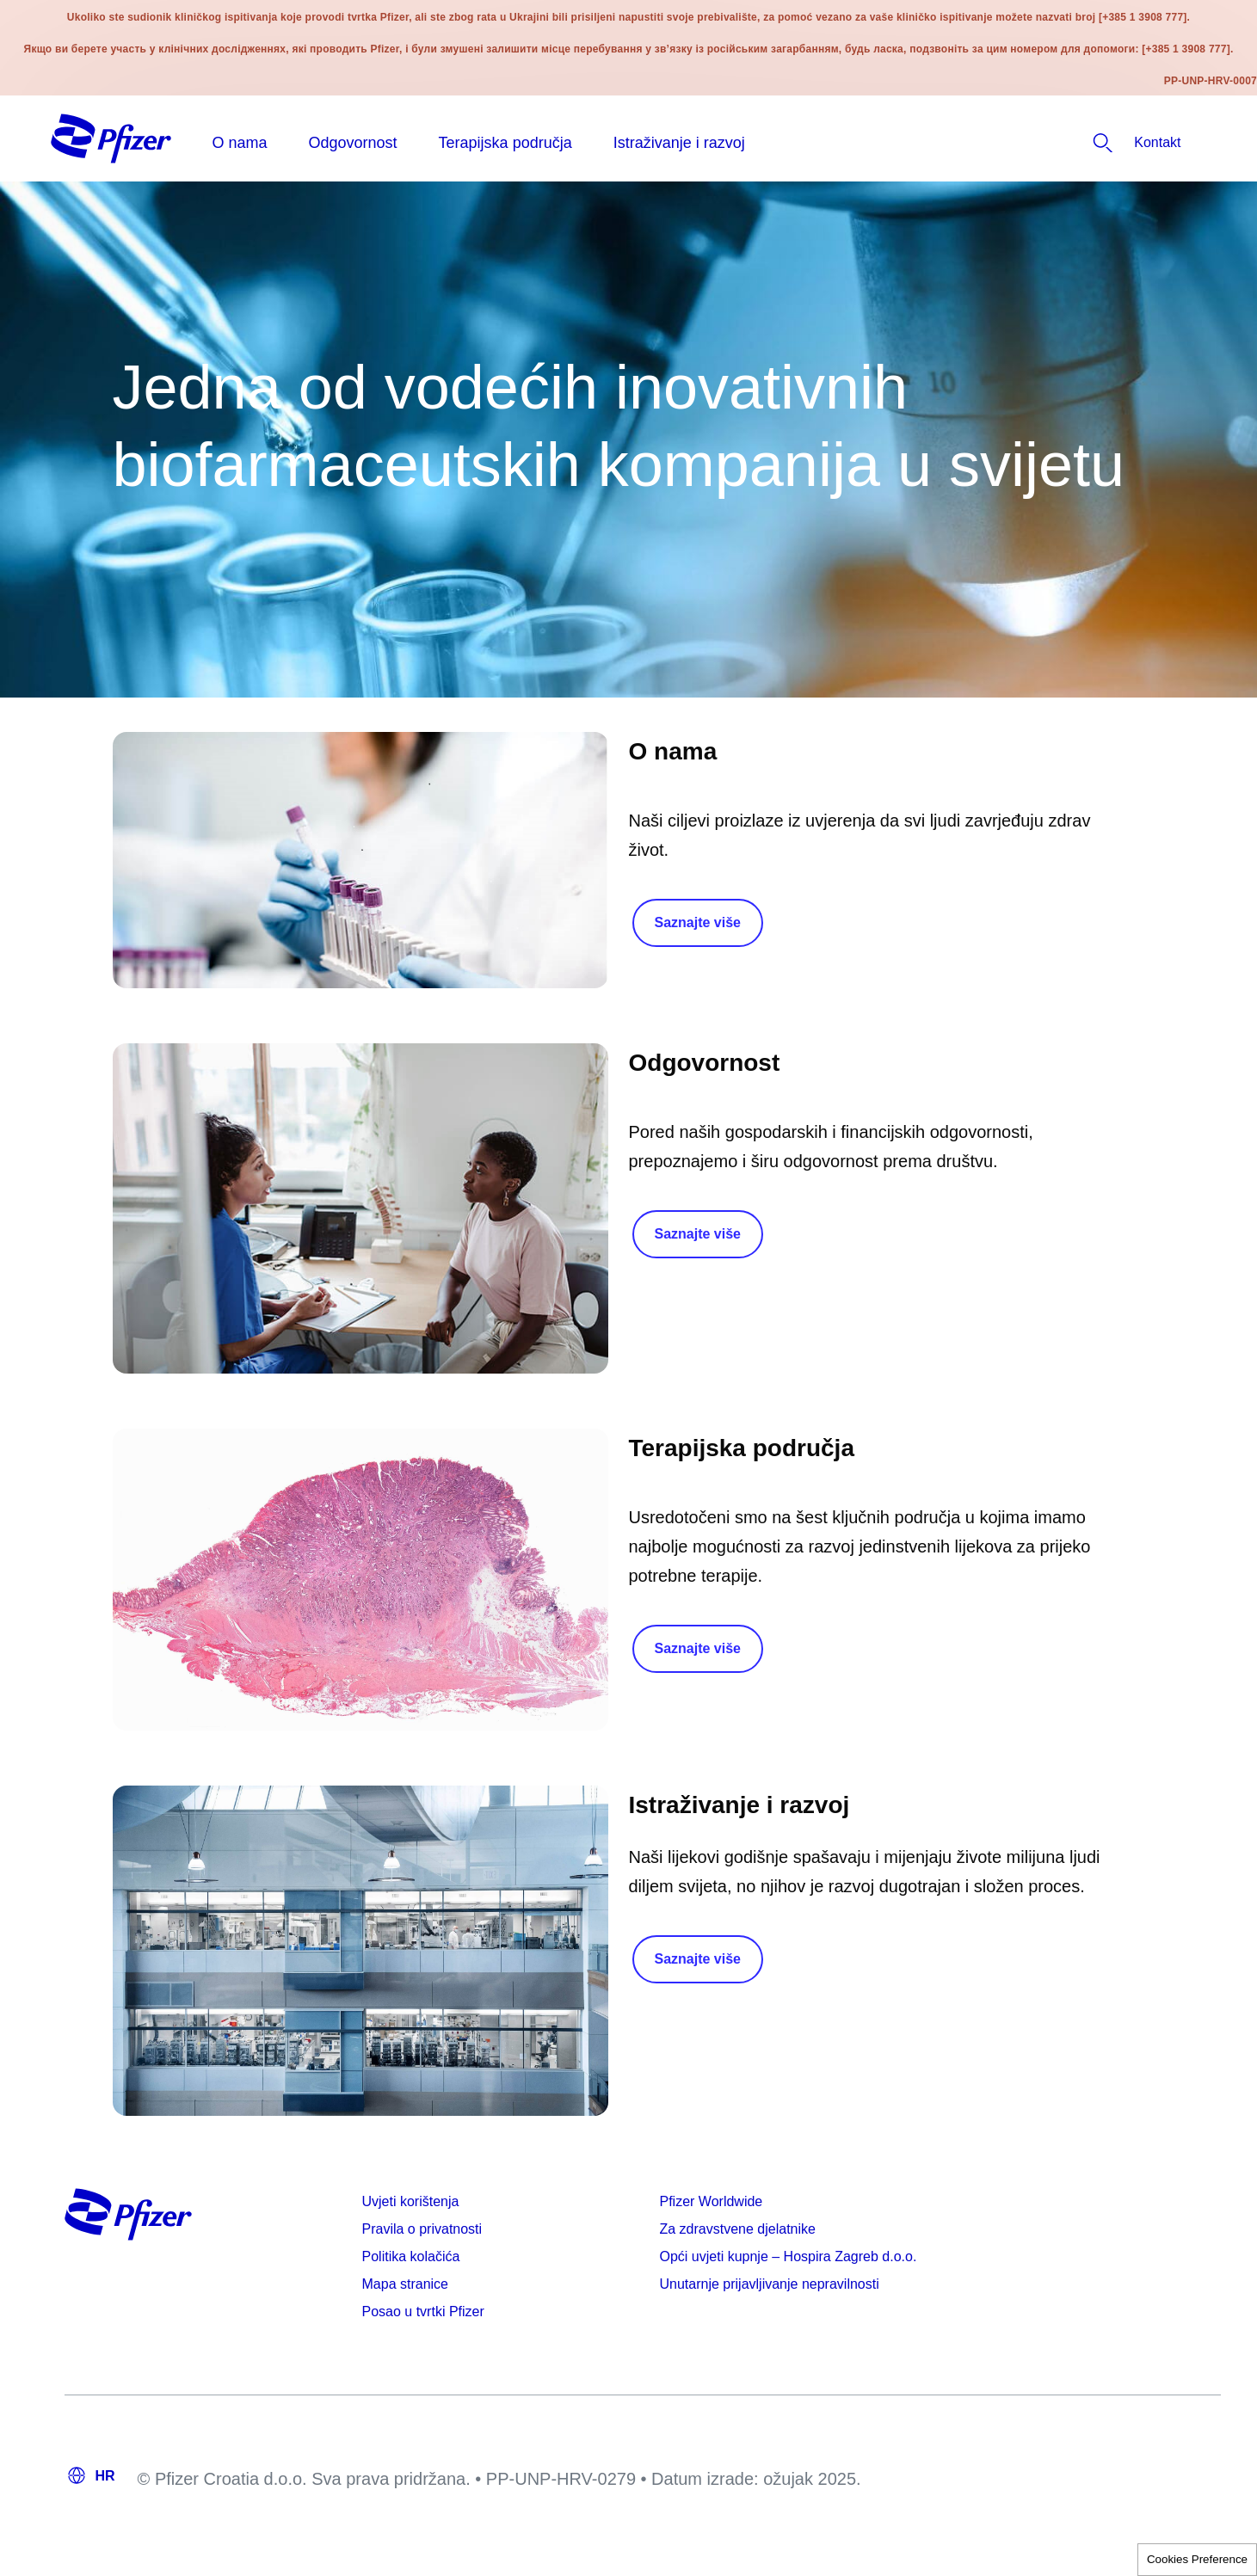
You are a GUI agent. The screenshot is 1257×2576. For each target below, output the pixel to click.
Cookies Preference (1197, 2559)
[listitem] (1106, 142)
